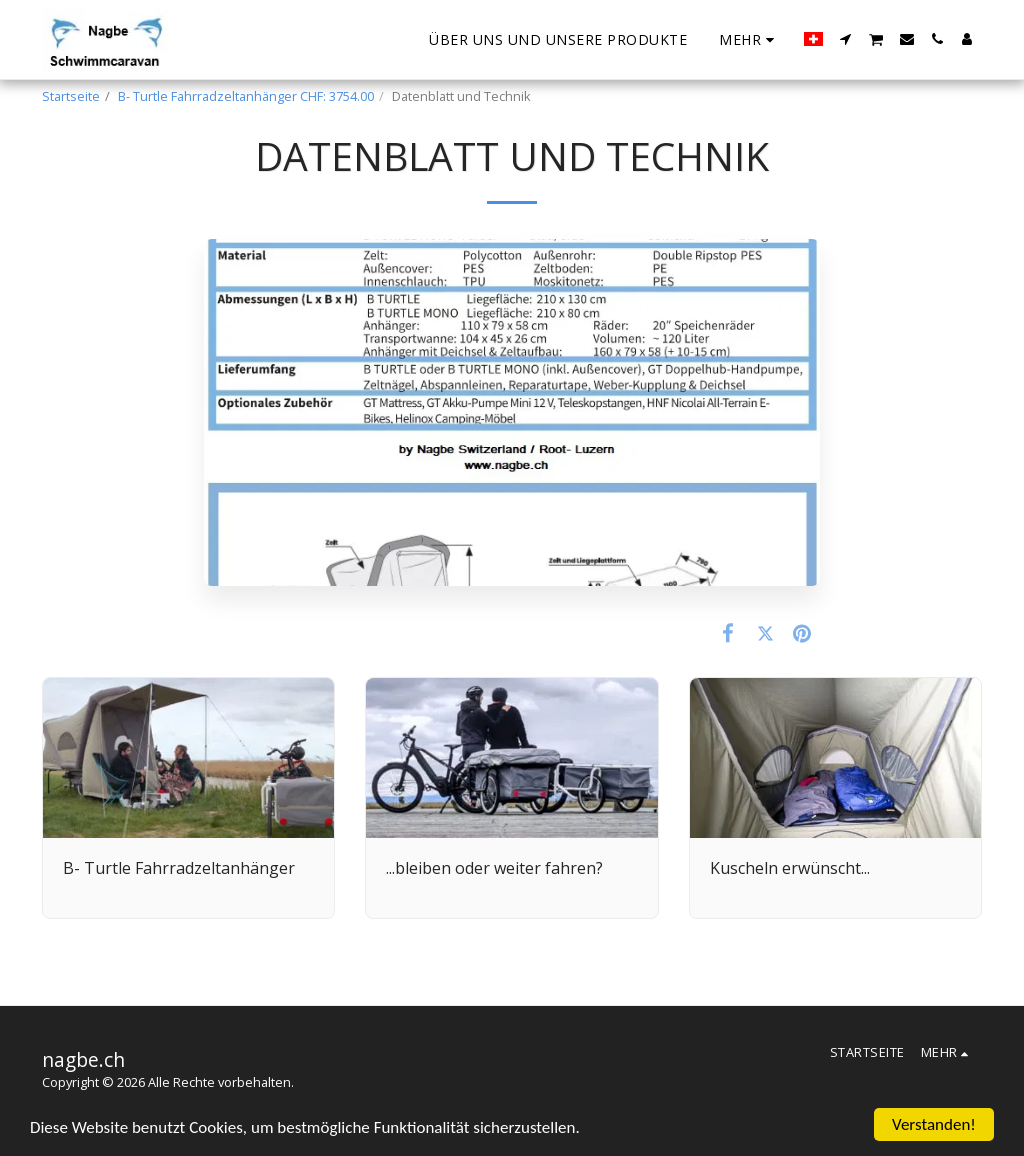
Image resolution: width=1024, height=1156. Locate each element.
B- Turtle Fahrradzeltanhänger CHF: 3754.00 (246, 96)
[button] (846, 39)
